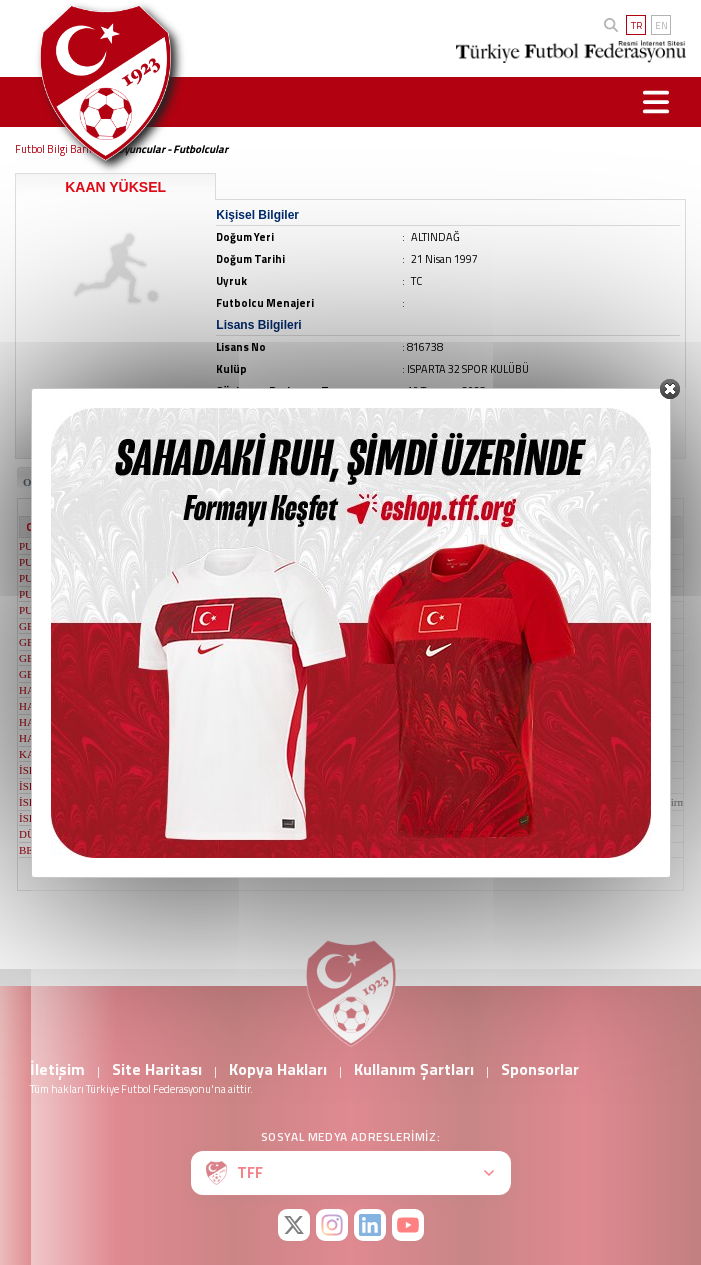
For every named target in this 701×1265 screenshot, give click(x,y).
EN (661, 25)
